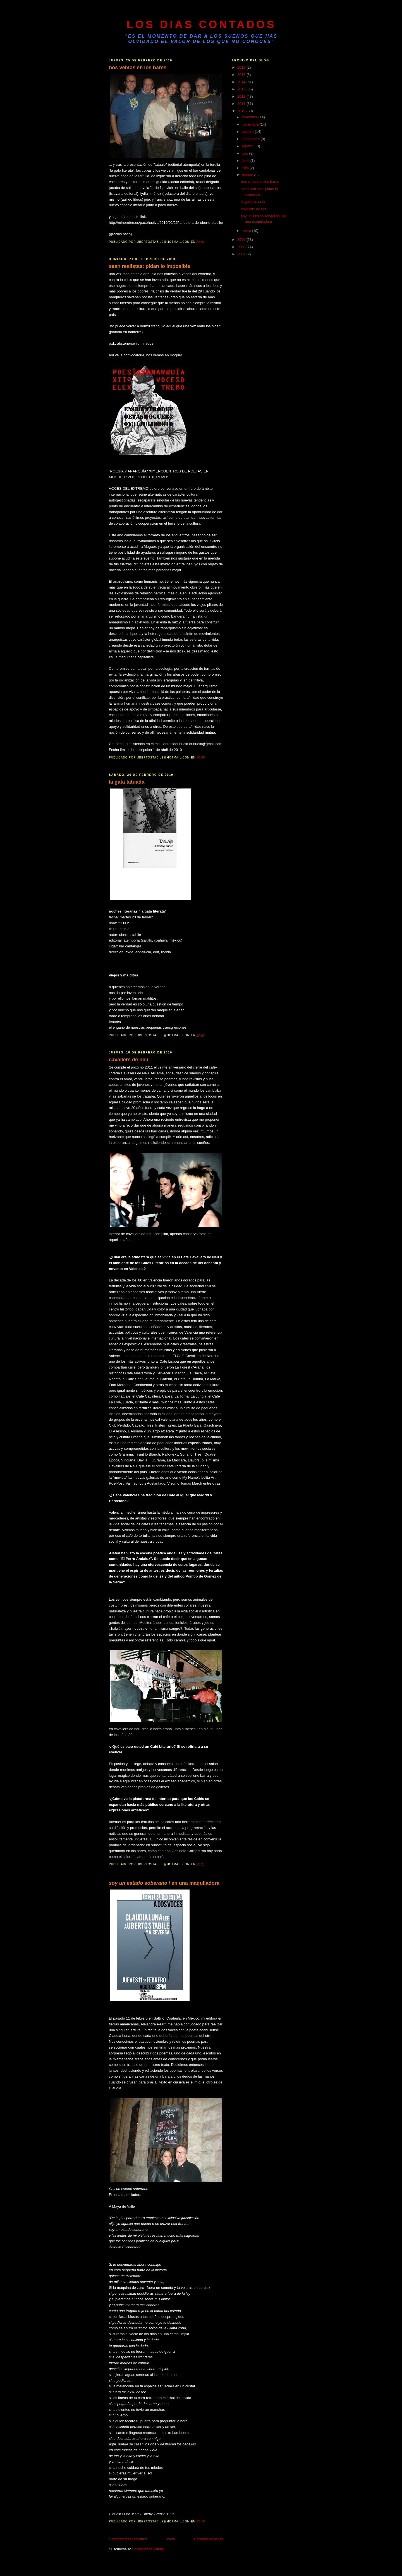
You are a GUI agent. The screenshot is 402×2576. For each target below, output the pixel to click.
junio (246, 161)
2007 (242, 254)
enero (247, 231)
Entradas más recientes (128, 2539)
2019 (242, 67)
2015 (242, 75)
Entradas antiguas (208, 2539)
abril (246, 168)
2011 (242, 104)
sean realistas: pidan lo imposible (149, 266)
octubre (248, 131)
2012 (242, 96)
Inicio (170, 2539)
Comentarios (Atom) (148, 2549)
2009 (242, 239)
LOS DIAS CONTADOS (201, 24)
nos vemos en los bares (137, 67)
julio (245, 153)
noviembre (251, 124)
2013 (242, 89)
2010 (242, 111)
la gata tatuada (126, 782)
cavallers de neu (129, 1059)
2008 (242, 247)
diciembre (250, 117)
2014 (242, 82)
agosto (248, 146)
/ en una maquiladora (164, 1883)
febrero (248, 175)
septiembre (251, 139)
